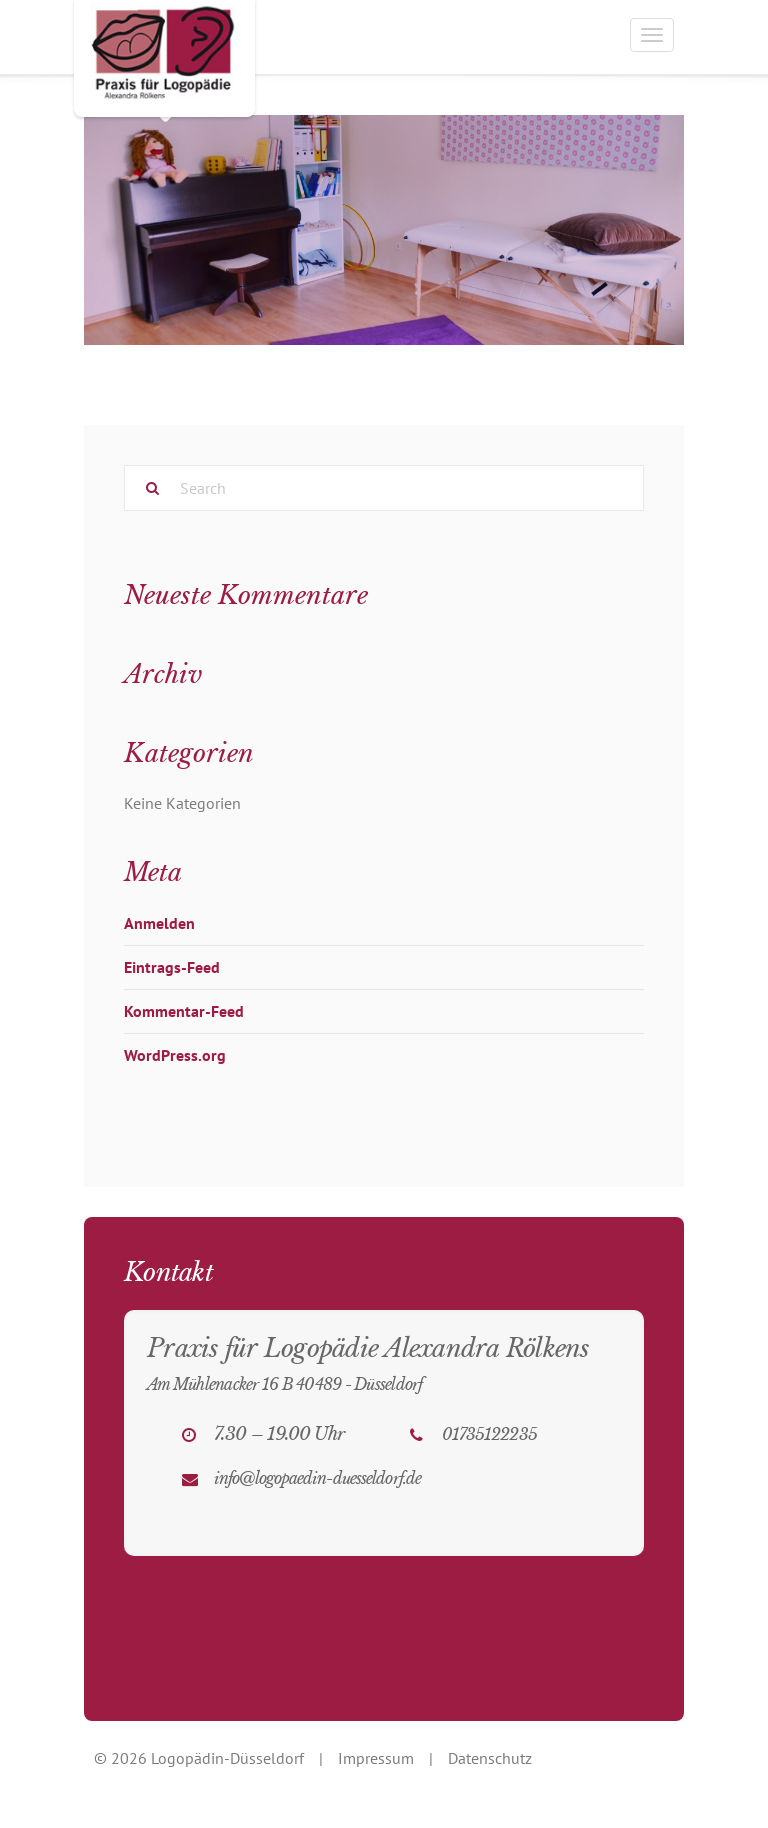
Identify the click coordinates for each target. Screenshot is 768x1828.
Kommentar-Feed (184, 1011)
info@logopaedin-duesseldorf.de (317, 1478)
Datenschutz (490, 1758)
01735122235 (489, 1434)
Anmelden (159, 923)
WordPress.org (175, 1055)
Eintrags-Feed (172, 967)
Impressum (376, 1758)
